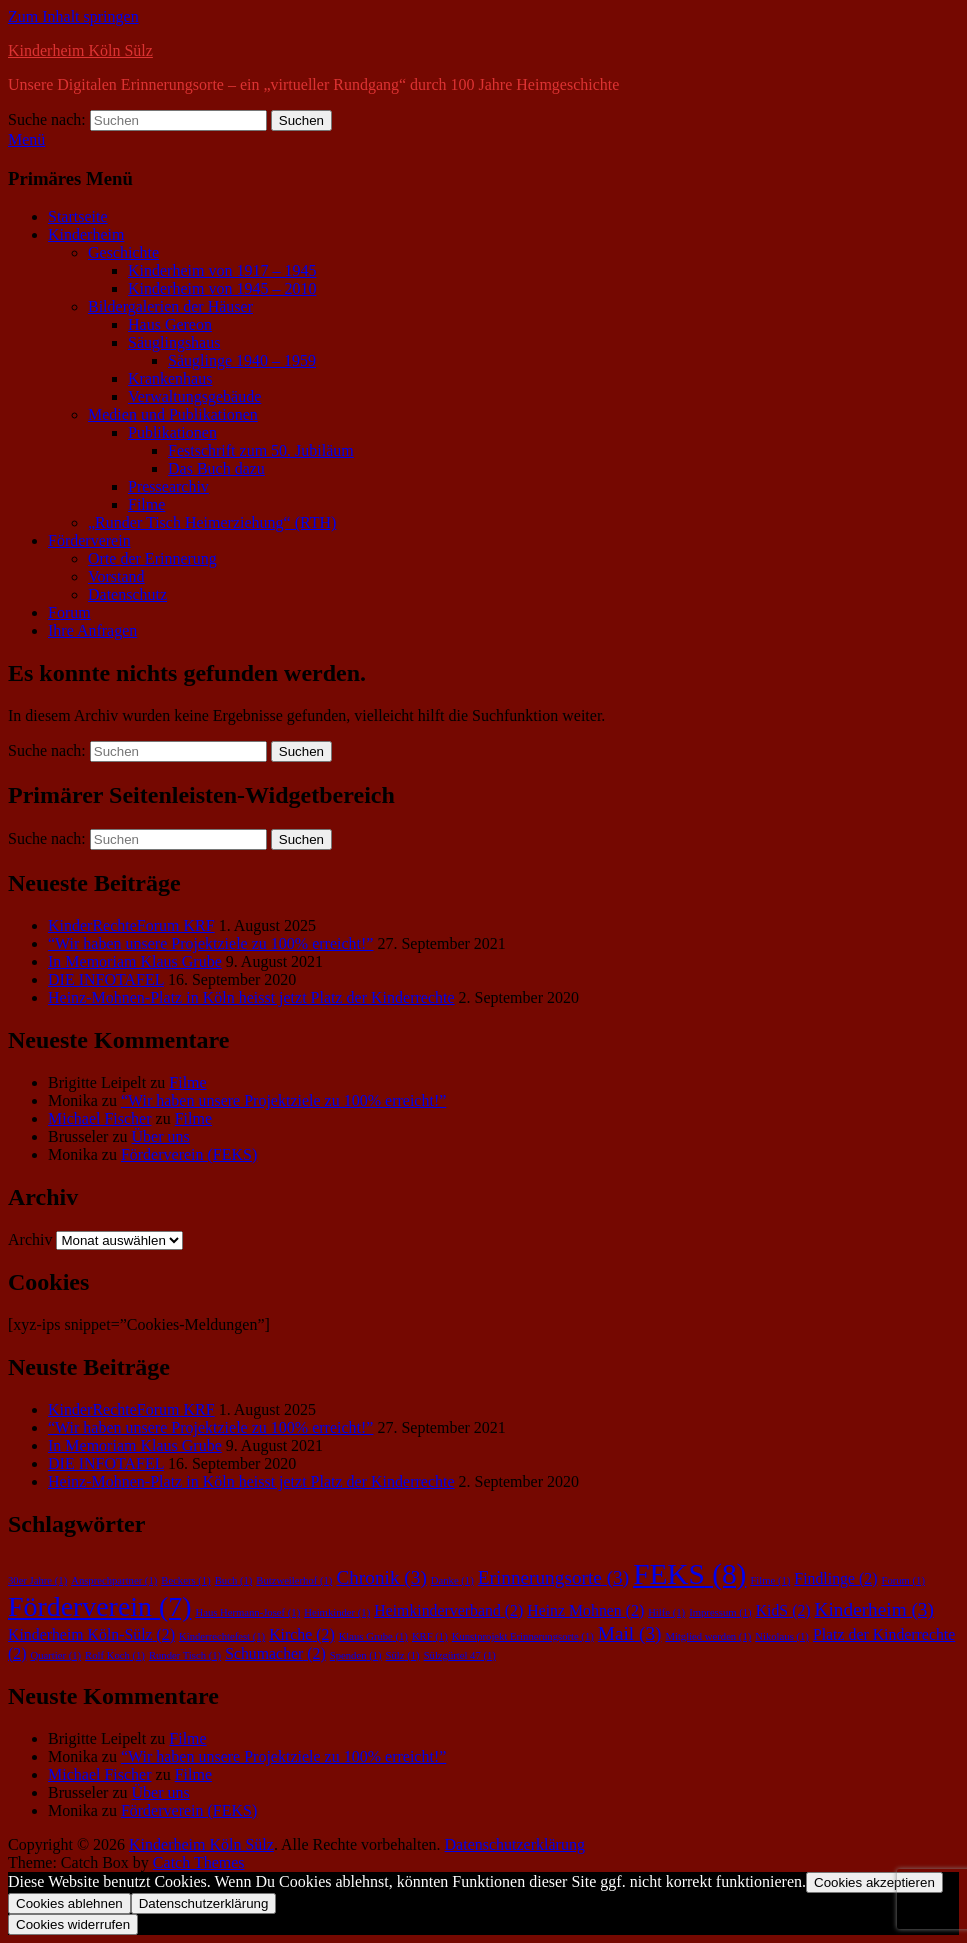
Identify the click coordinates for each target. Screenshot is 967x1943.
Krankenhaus (170, 378)
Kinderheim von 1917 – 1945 (222, 270)
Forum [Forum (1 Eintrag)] (903, 1580)
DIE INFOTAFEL (106, 979)
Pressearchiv (168, 486)
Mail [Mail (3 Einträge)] (630, 1633)
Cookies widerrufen (73, 1924)
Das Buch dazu (216, 468)
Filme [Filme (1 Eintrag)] (770, 1580)
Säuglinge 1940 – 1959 (242, 360)
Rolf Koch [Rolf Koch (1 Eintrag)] (115, 1655)
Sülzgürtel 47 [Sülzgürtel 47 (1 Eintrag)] (460, 1655)
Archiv (30, 1239)
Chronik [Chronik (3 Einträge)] (381, 1577)
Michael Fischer (100, 1118)
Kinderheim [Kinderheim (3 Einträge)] (874, 1609)
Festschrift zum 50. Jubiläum (261, 450)
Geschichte (123, 252)
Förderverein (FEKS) (189, 1154)
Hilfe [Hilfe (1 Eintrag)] (666, 1612)
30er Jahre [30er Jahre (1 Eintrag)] (37, 1580)
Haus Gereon (170, 324)
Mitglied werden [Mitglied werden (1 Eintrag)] (708, 1636)
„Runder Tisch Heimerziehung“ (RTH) (212, 522)
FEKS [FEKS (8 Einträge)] (689, 1574)
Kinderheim (86, 234)
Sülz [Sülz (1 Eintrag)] (403, 1655)
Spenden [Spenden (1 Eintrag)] (356, 1655)
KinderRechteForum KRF (131, 925)
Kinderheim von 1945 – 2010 (222, 288)
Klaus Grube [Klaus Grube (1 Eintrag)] (373, 1636)
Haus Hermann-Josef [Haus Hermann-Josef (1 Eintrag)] (247, 1612)
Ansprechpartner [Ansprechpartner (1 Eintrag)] (114, 1580)
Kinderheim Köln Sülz (80, 50)
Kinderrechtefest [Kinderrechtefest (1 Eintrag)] (222, 1636)
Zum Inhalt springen (73, 16)
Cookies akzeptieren (874, 1882)
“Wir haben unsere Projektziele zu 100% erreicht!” (210, 943)
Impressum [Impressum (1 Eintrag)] (720, 1612)
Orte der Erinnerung (152, 558)
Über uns (161, 1136)
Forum (69, 612)
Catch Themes (199, 1862)
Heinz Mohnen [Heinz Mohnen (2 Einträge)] (585, 1610)
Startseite (78, 216)
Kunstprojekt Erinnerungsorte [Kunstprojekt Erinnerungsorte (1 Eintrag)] (523, 1636)
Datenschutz (127, 594)
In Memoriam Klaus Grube (135, 961)
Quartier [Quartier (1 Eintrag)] (55, 1655)
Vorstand (116, 576)
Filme (146, 504)
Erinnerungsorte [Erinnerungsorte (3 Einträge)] (553, 1577)
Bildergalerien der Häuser (170, 306)
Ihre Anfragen (92, 630)
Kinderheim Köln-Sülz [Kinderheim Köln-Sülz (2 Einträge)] (91, 1634)
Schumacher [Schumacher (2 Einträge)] (275, 1653)
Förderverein (89, 540)
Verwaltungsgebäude (194, 396)
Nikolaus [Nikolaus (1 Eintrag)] (782, 1636)
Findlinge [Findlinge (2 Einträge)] (835, 1578)
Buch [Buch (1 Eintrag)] (234, 1580)
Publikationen (172, 432)
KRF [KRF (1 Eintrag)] (430, 1636)
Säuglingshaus (174, 342)
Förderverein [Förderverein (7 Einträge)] (99, 1606)
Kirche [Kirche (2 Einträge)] (302, 1634)
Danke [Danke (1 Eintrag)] (452, 1580)
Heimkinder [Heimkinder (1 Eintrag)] (337, 1612)
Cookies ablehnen (69, 1903)
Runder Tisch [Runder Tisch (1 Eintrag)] (185, 1655)
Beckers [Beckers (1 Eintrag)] (185, 1580)
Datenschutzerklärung (515, 1844)
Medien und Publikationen (173, 414)
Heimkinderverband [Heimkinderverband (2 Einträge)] (448, 1610)
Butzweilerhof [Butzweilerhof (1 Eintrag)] (294, 1580)
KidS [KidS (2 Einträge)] (783, 1610)
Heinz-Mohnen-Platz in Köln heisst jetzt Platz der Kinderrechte (251, 997)
